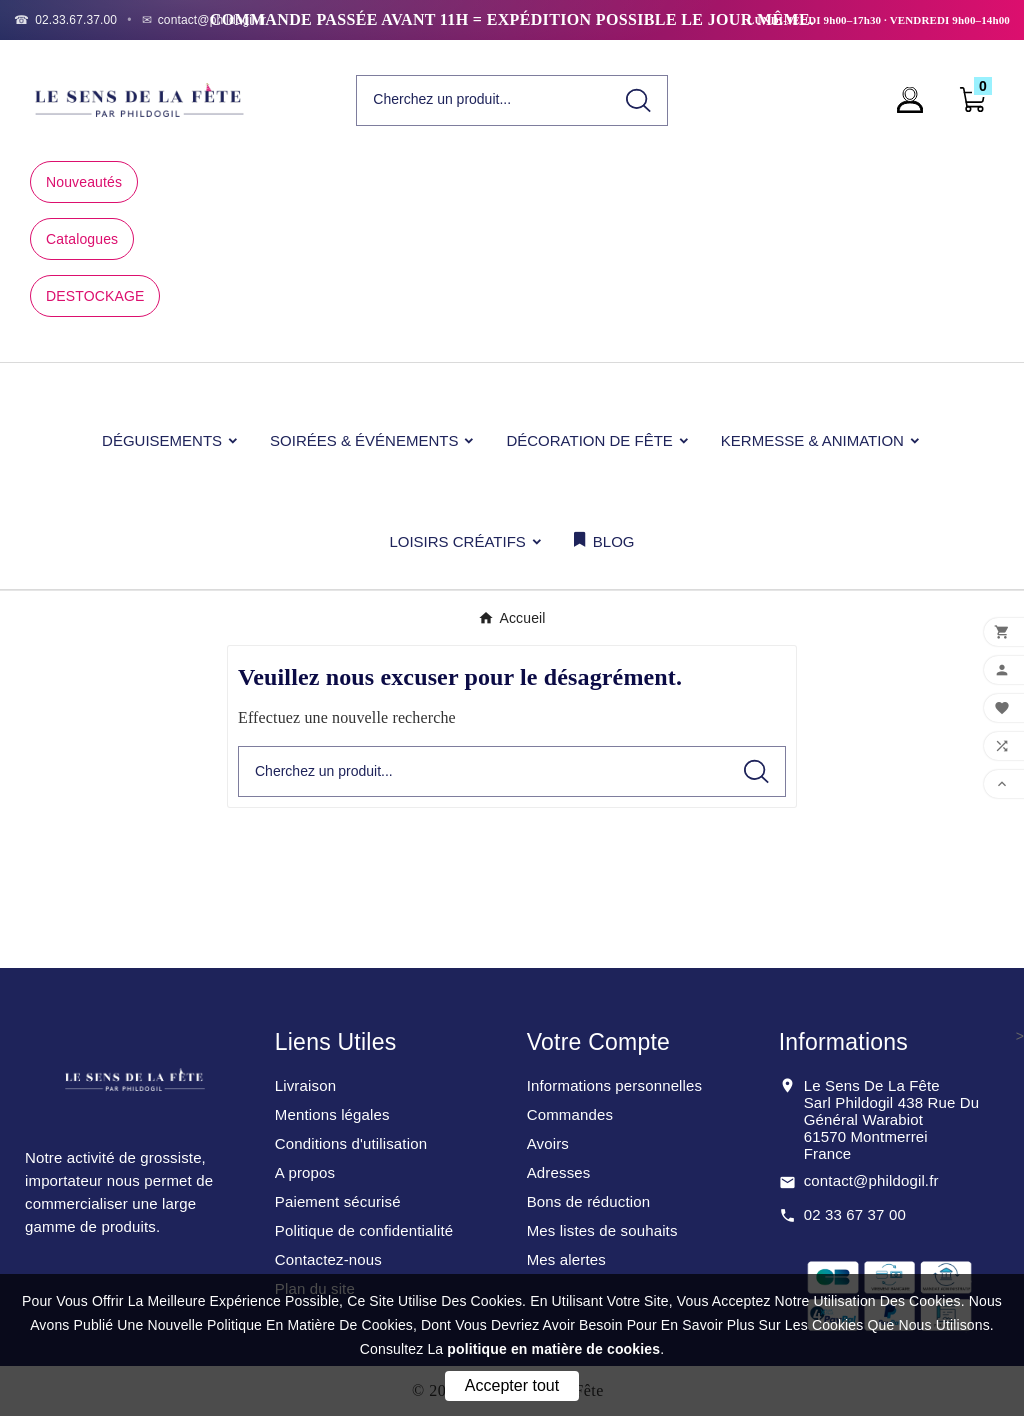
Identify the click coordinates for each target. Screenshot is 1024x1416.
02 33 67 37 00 (855, 1214)
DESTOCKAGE (95, 296)
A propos (305, 1172)
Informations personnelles (615, 1085)
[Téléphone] (65, 20)
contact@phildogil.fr (871, 1180)
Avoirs (548, 1143)
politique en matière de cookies (553, 1349)
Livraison (305, 1085)
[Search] (638, 100)
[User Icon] (916, 100)
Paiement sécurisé (338, 1201)
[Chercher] (483, 99)
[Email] (204, 20)
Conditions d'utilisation (351, 1143)
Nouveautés (84, 182)
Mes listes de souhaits (602, 1230)
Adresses (559, 1172)
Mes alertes (566, 1259)
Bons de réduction (588, 1201)
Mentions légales (332, 1114)
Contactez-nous (328, 1259)
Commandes (570, 1114)
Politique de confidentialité (364, 1230)
